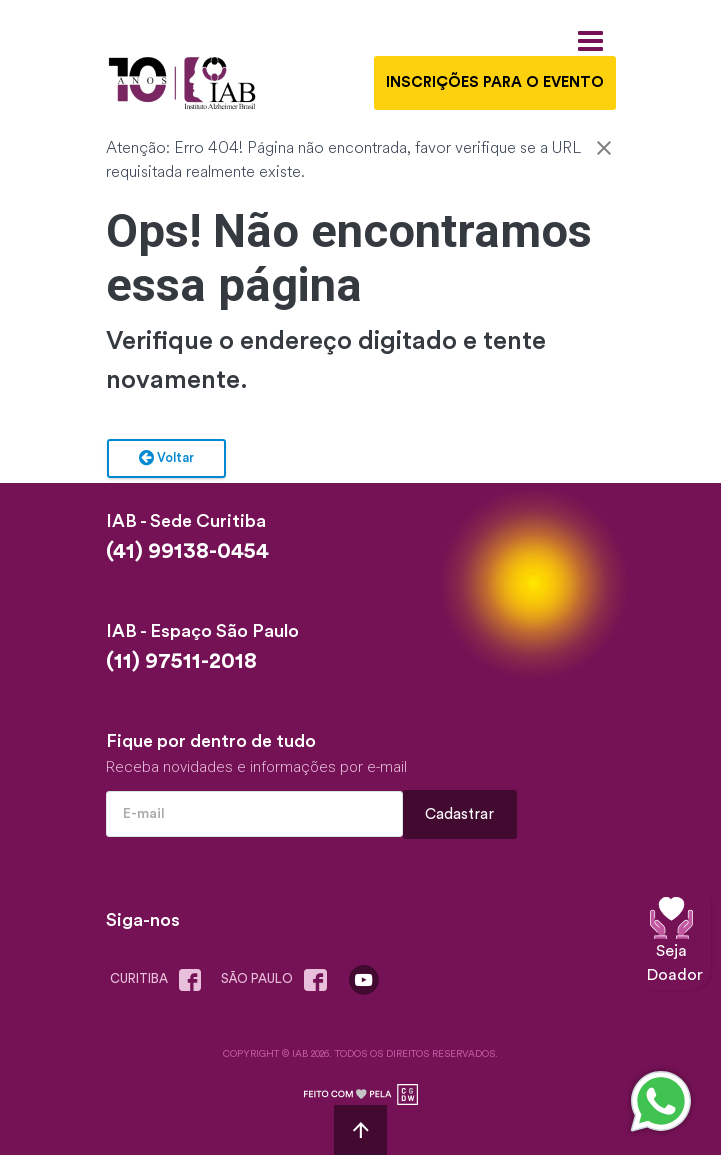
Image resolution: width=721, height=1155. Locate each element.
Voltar (166, 459)
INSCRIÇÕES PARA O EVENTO (495, 82)
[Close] (604, 150)
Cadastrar (459, 814)
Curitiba (160, 980)
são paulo (278, 980)
